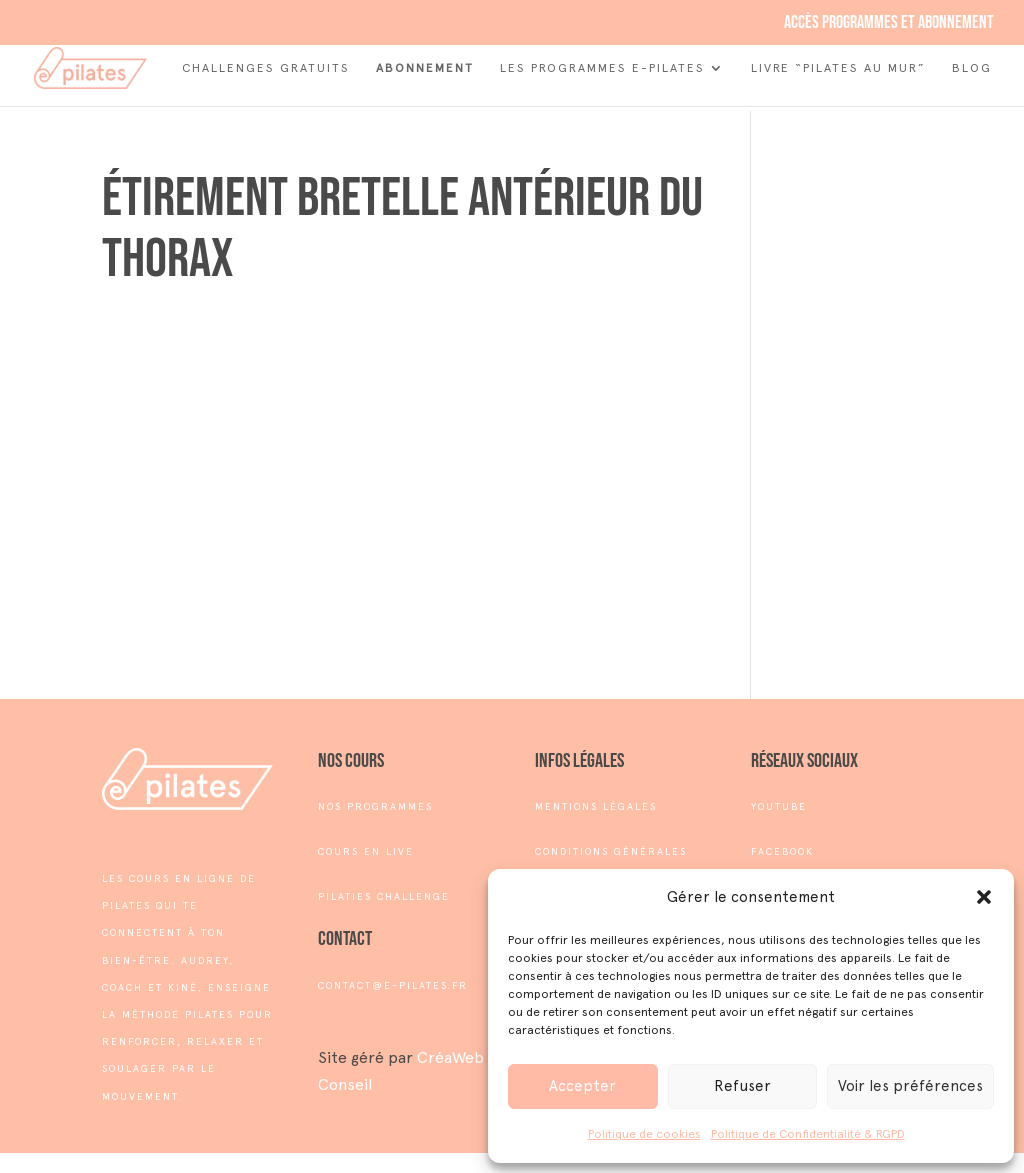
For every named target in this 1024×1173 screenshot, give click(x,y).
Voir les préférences (910, 1086)
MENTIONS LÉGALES (596, 806)
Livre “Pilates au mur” (838, 68)
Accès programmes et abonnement (889, 23)
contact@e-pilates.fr (393, 985)
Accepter (582, 1086)
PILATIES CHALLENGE (384, 896)
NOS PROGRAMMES (375, 806)
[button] (984, 897)
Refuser (742, 1086)
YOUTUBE (779, 806)
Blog (972, 68)
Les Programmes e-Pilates (602, 68)
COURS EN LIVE (366, 851)
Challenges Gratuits (266, 68)
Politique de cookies (644, 1134)
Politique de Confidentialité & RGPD (808, 1134)
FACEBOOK (782, 851)
